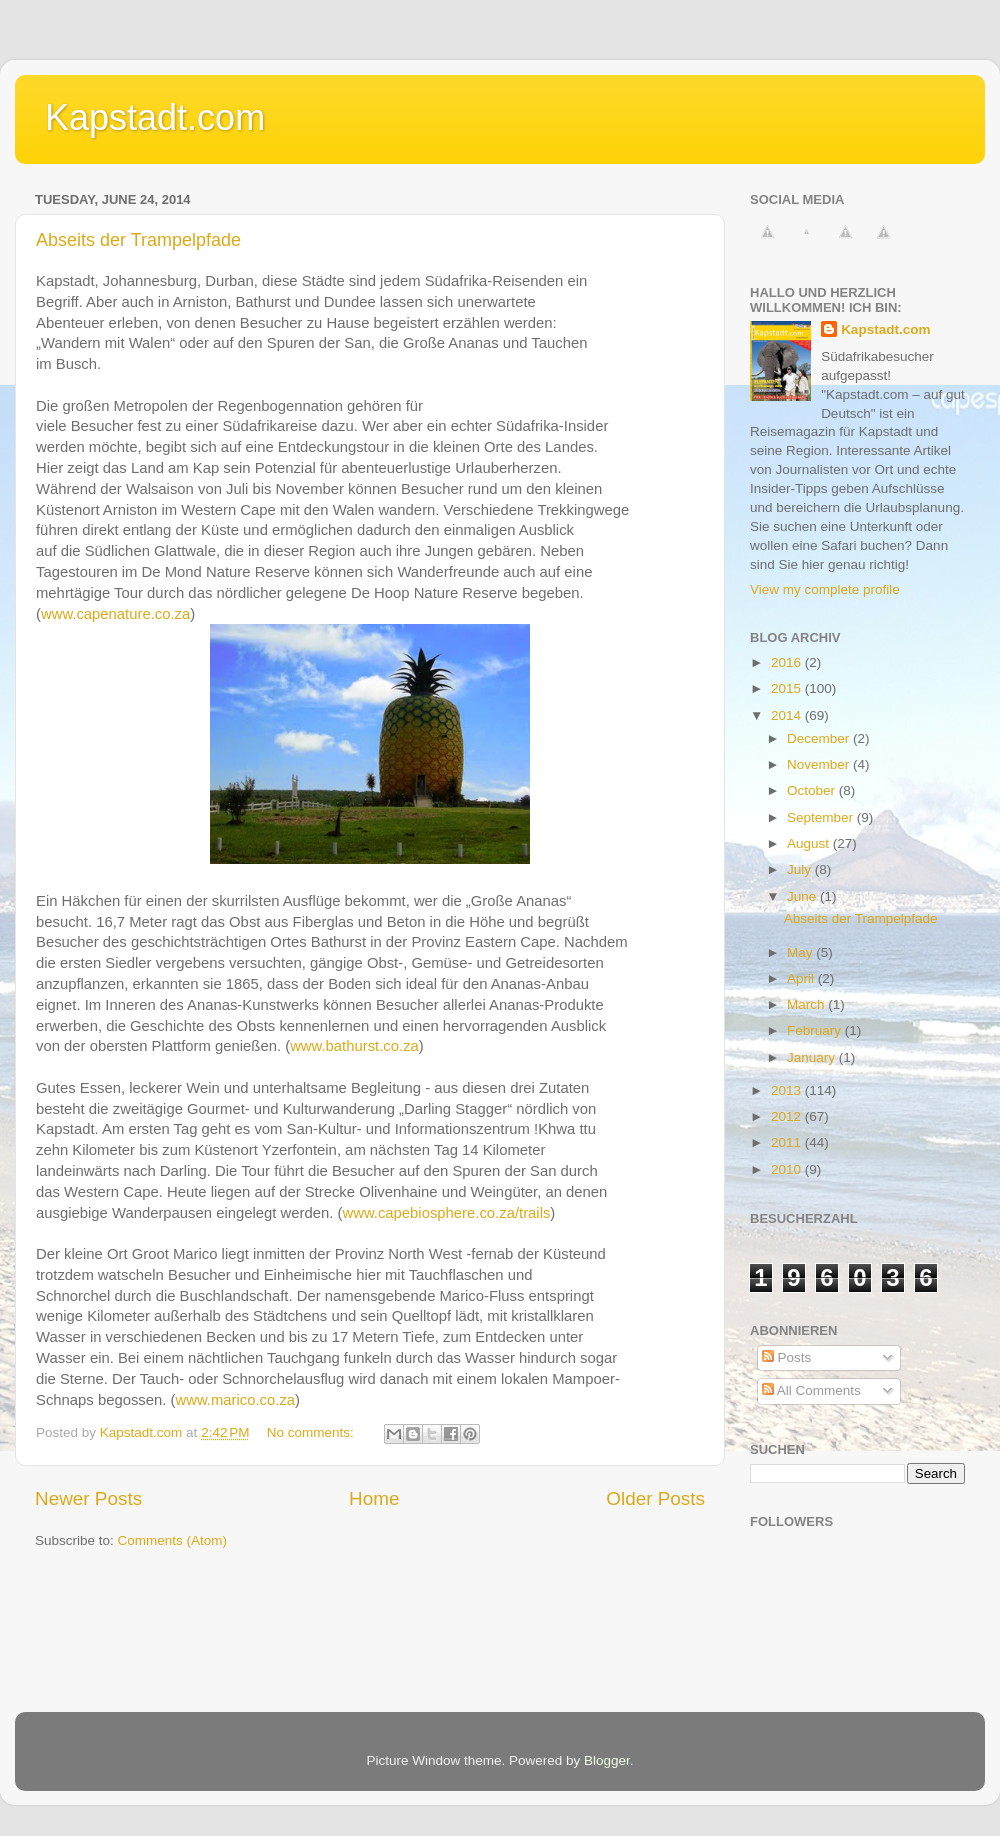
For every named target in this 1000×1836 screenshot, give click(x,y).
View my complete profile (825, 589)
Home (374, 1498)
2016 (788, 662)
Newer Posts (88, 1498)
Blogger (607, 1760)
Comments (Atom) (173, 1540)
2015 (788, 688)
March (807, 1004)
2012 (788, 1116)
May (801, 952)
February (816, 1030)
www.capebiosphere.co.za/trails (446, 1213)
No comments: (312, 1432)
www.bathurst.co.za (354, 1046)
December (820, 738)
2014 (788, 715)
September (822, 817)
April (802, 978)
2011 (788, 1142)
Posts (787, 1357)
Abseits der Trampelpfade (138, 240)
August (810, 843)
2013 (788, 1090)
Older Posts (655, 1498)
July (801, 869)
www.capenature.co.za (115, 614)
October (813, 790)
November (820, 764)
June (803, 896)
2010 (788, 1169)
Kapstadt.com (155, 117)
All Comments (811, 1390)
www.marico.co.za (235, 1400)
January (813, 1057)
